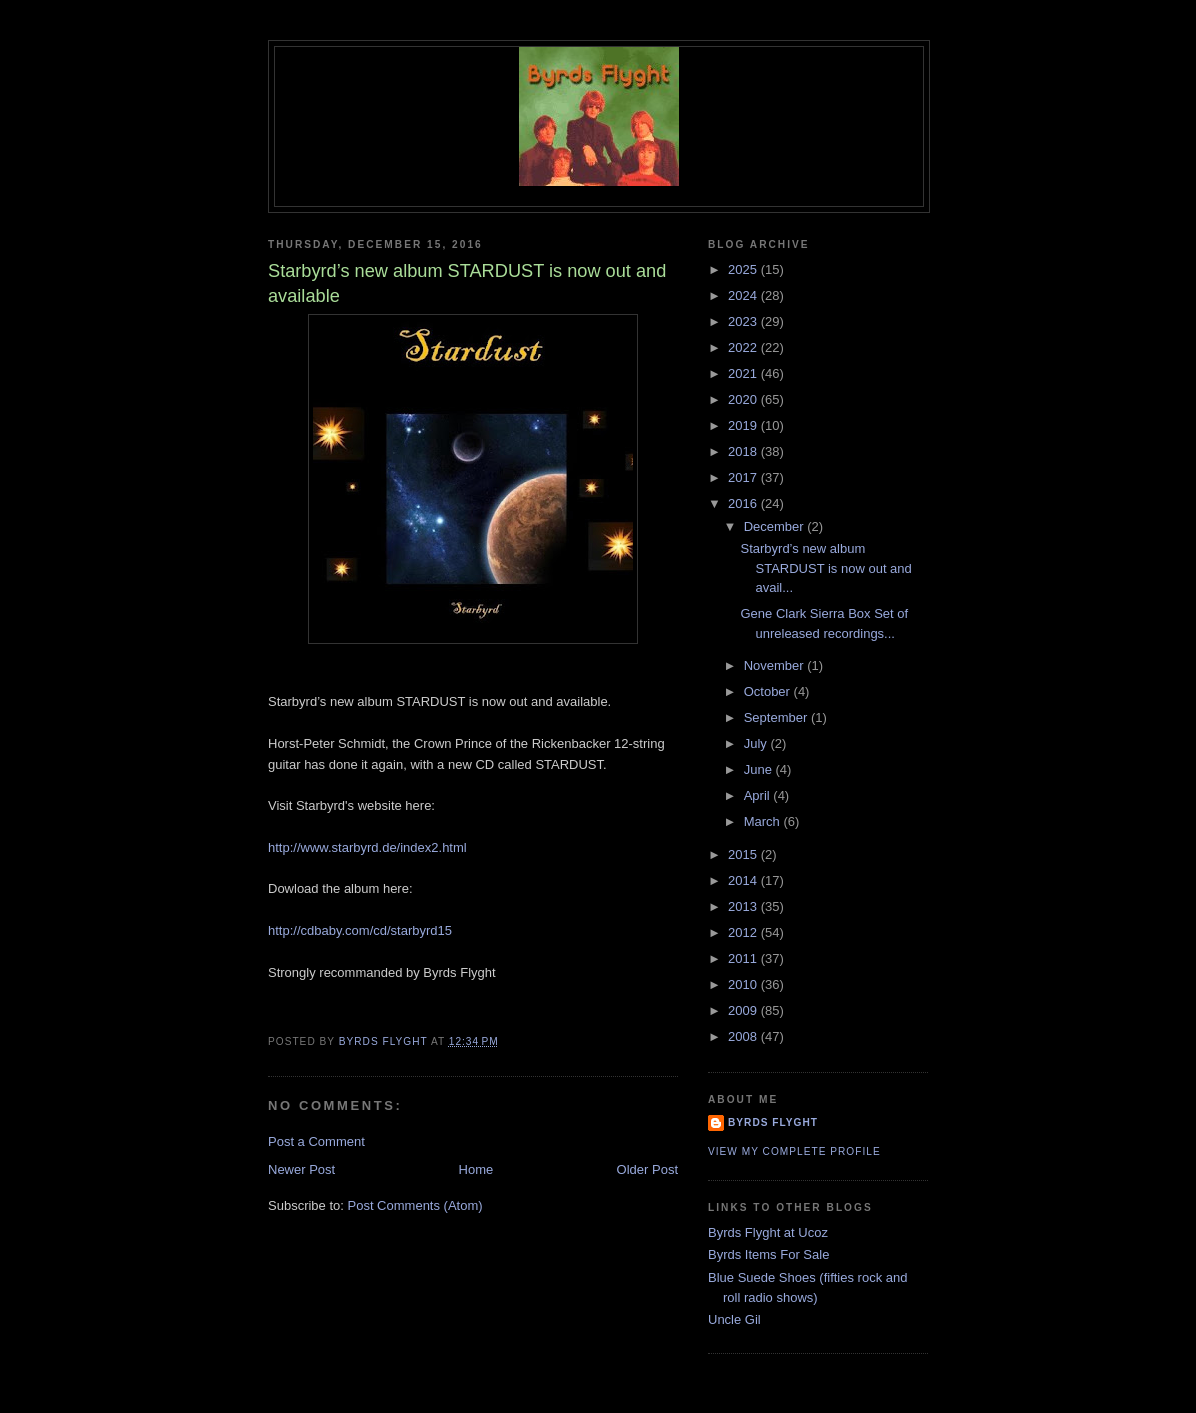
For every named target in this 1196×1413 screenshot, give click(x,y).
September (777, 717)
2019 (744, 425)
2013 (744, 906)
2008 (744, 1036)
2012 (744, 932)
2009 (744, 1010)
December (776, 526)
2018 (744, 451)
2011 (744, 958)
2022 (744, 347)
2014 (744, 880)
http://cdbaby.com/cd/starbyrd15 (360, 930)
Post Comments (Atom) (415, 1205)
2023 (744, 321)
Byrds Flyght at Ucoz (768, 1232)
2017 (744, 477)
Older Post (647, 1169)
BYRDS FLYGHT (773, 1122)
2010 (744, 984)
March (764, 821)
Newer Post (301, 1169)
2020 (744, 399)
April (759, 795)
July (757, 743)
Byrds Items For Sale (768, 1254)
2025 (744, 269)
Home (476, 1169)
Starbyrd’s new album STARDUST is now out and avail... (825, 568)
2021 (744, 373)
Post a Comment (316, 1141)
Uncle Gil (734, 1319)
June (760, 769)
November (776, 665)
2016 (744, 503)
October (769, 691)
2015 (744, 854)
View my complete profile (794, 1151)
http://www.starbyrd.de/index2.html (367, 847)
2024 (744, 295)
